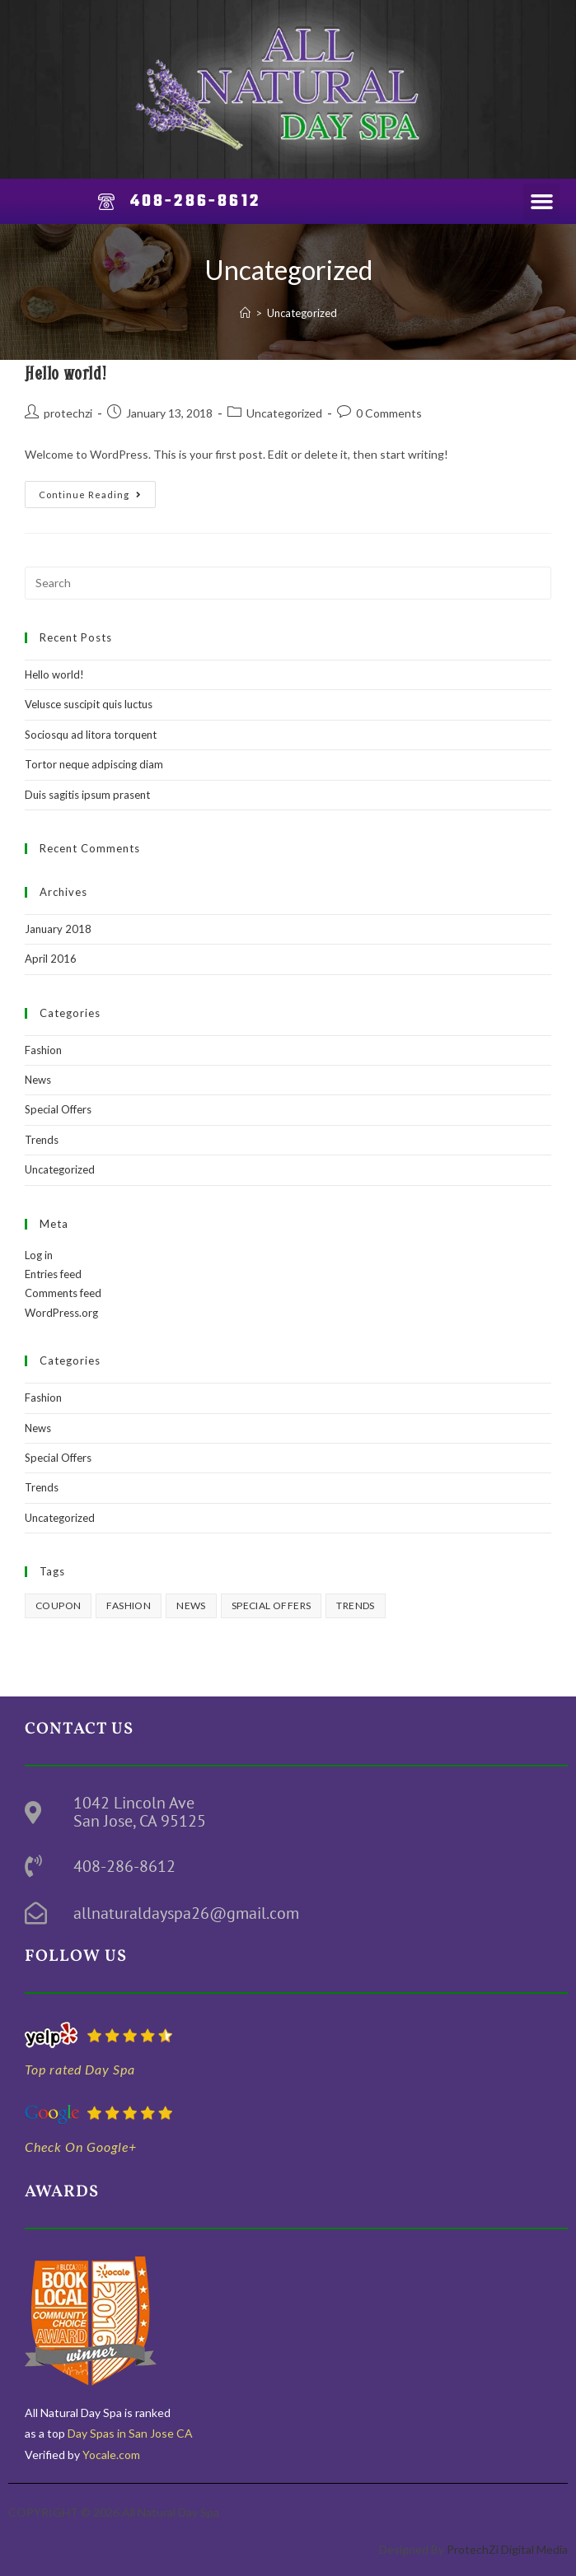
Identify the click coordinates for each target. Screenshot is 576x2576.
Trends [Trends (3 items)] (355, 1605)
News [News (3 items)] (191, 1605)
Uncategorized (302, 313)
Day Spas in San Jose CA (129, 2433)
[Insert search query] (288, 583)
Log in (39, 1255)
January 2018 (58, 929)
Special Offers (58, 1109)
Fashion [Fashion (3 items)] (128, 1605)
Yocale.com (111, 2455)
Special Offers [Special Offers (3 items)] (271, 1605)
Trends (42, 1139)
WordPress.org (61, 1312)
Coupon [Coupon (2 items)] (58, 1605)
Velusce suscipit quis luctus (88, 704)
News (38, 1079)
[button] (541, 202)
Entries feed (53, 1274)
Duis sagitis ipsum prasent (87, 794)
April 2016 (51, 958)
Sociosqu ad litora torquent (91, 734)
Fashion (43, 1050)
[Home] (245, 313)
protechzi (68, 413)
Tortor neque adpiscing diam (94, 764)
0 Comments (389, 413)
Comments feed (63, 1293)
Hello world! (65, 373)
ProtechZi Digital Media (507, 2549)
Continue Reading (97, 490)
